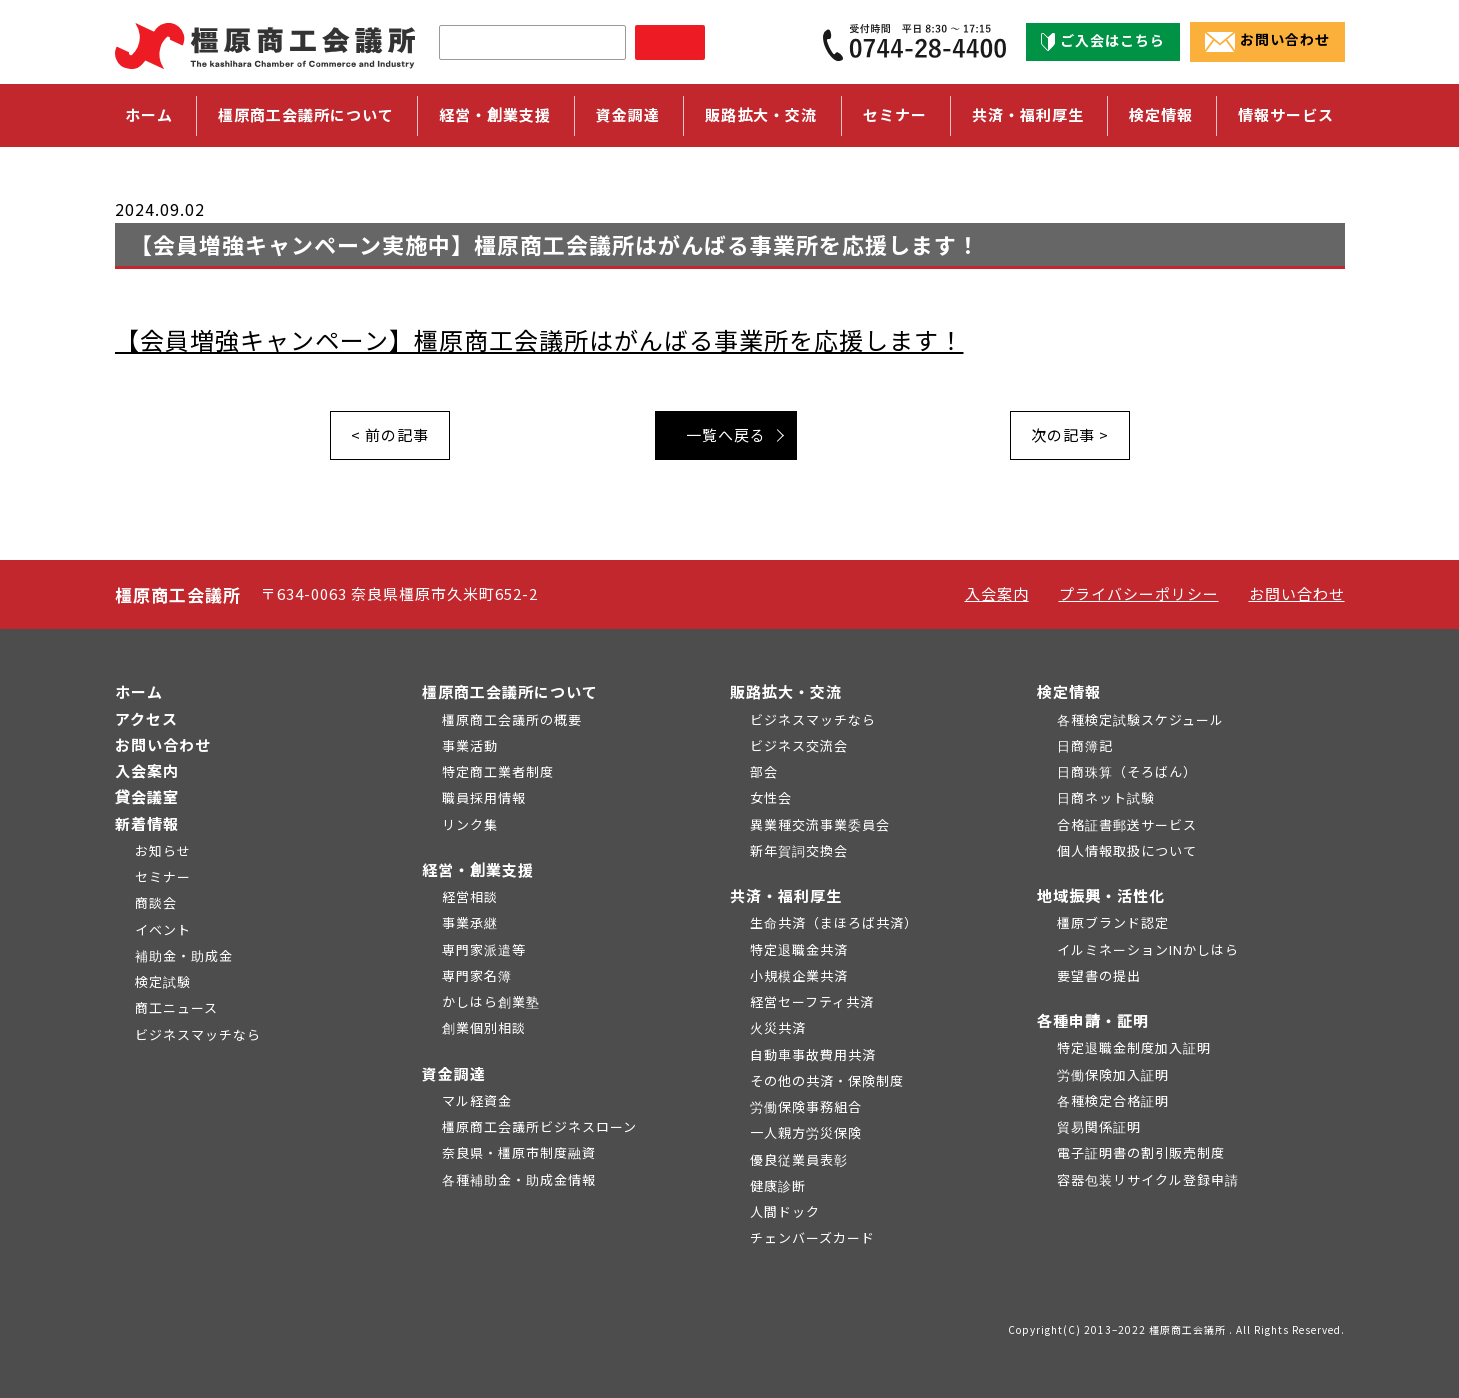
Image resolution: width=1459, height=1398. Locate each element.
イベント (163, 929)
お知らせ (163, 850)
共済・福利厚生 (786, 895)
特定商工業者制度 (498, 771)
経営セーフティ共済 (812, 1001)
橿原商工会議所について (510, 691)
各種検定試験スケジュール (1140, 719)
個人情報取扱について (1127, 850)
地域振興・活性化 (1101, 895)
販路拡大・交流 (786, 691)
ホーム (149, 114)
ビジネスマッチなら (198, 1034)
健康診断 (778, 1185)
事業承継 (470, 922)
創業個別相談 (484, 1027)
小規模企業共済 (799, 975)
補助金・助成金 (184, 955)
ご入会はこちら (1103, 41)
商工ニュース (176, 1007)
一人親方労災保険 (806, 1132)
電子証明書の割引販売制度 (1141, 1152)
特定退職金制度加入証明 (1134, 1047)
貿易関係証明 (1099, 1126)
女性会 (771, 797)
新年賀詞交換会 (799, 850)
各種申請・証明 (1093, 1020)
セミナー (895, 114)
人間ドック (785, 1211)
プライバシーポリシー (1139, 593)
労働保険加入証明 (1113, 1074)
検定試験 (163, 981)
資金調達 (454, 1073)
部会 (764, 771)
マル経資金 (477, 1100)
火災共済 (778, 1027)
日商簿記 (1085, 745)
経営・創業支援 (478, 869)
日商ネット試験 (1106, 797)
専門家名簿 (477, 975)
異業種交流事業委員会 (820, 824)
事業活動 (470, 745)
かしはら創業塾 (491, 1001)
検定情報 (1069, 691)
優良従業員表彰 (799, 1159)
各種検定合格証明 (1113, 1100)
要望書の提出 (1099, 975)
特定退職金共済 (799, 949)
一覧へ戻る (726, 434)
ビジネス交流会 (799, 745)
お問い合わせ (1267, 41)
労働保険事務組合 (806, 1106)
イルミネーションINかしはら (1148, 949)
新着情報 (147, 823)
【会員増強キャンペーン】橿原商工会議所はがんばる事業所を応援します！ (539, 339)
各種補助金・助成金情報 (519, 1179)
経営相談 (470, 896)
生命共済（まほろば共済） (834, 922)
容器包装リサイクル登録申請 (1148, 1179)
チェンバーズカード (812, 1237)
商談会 (156, 902)
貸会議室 (147, 796)
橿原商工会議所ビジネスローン (539, 1126)
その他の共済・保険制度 (827, 1080)
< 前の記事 (390, 434)
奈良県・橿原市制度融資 (519, 1152)
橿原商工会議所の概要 (512, 719)
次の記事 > (1070, 434)
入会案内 (997, 593)
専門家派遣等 (484, 949)
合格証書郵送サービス (1127, 824)
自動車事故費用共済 (813, 1054)
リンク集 (470, 824)
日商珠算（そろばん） (1127, 771)
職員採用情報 (484, 797)
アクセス (146, 718)
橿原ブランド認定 (1113, 922)
